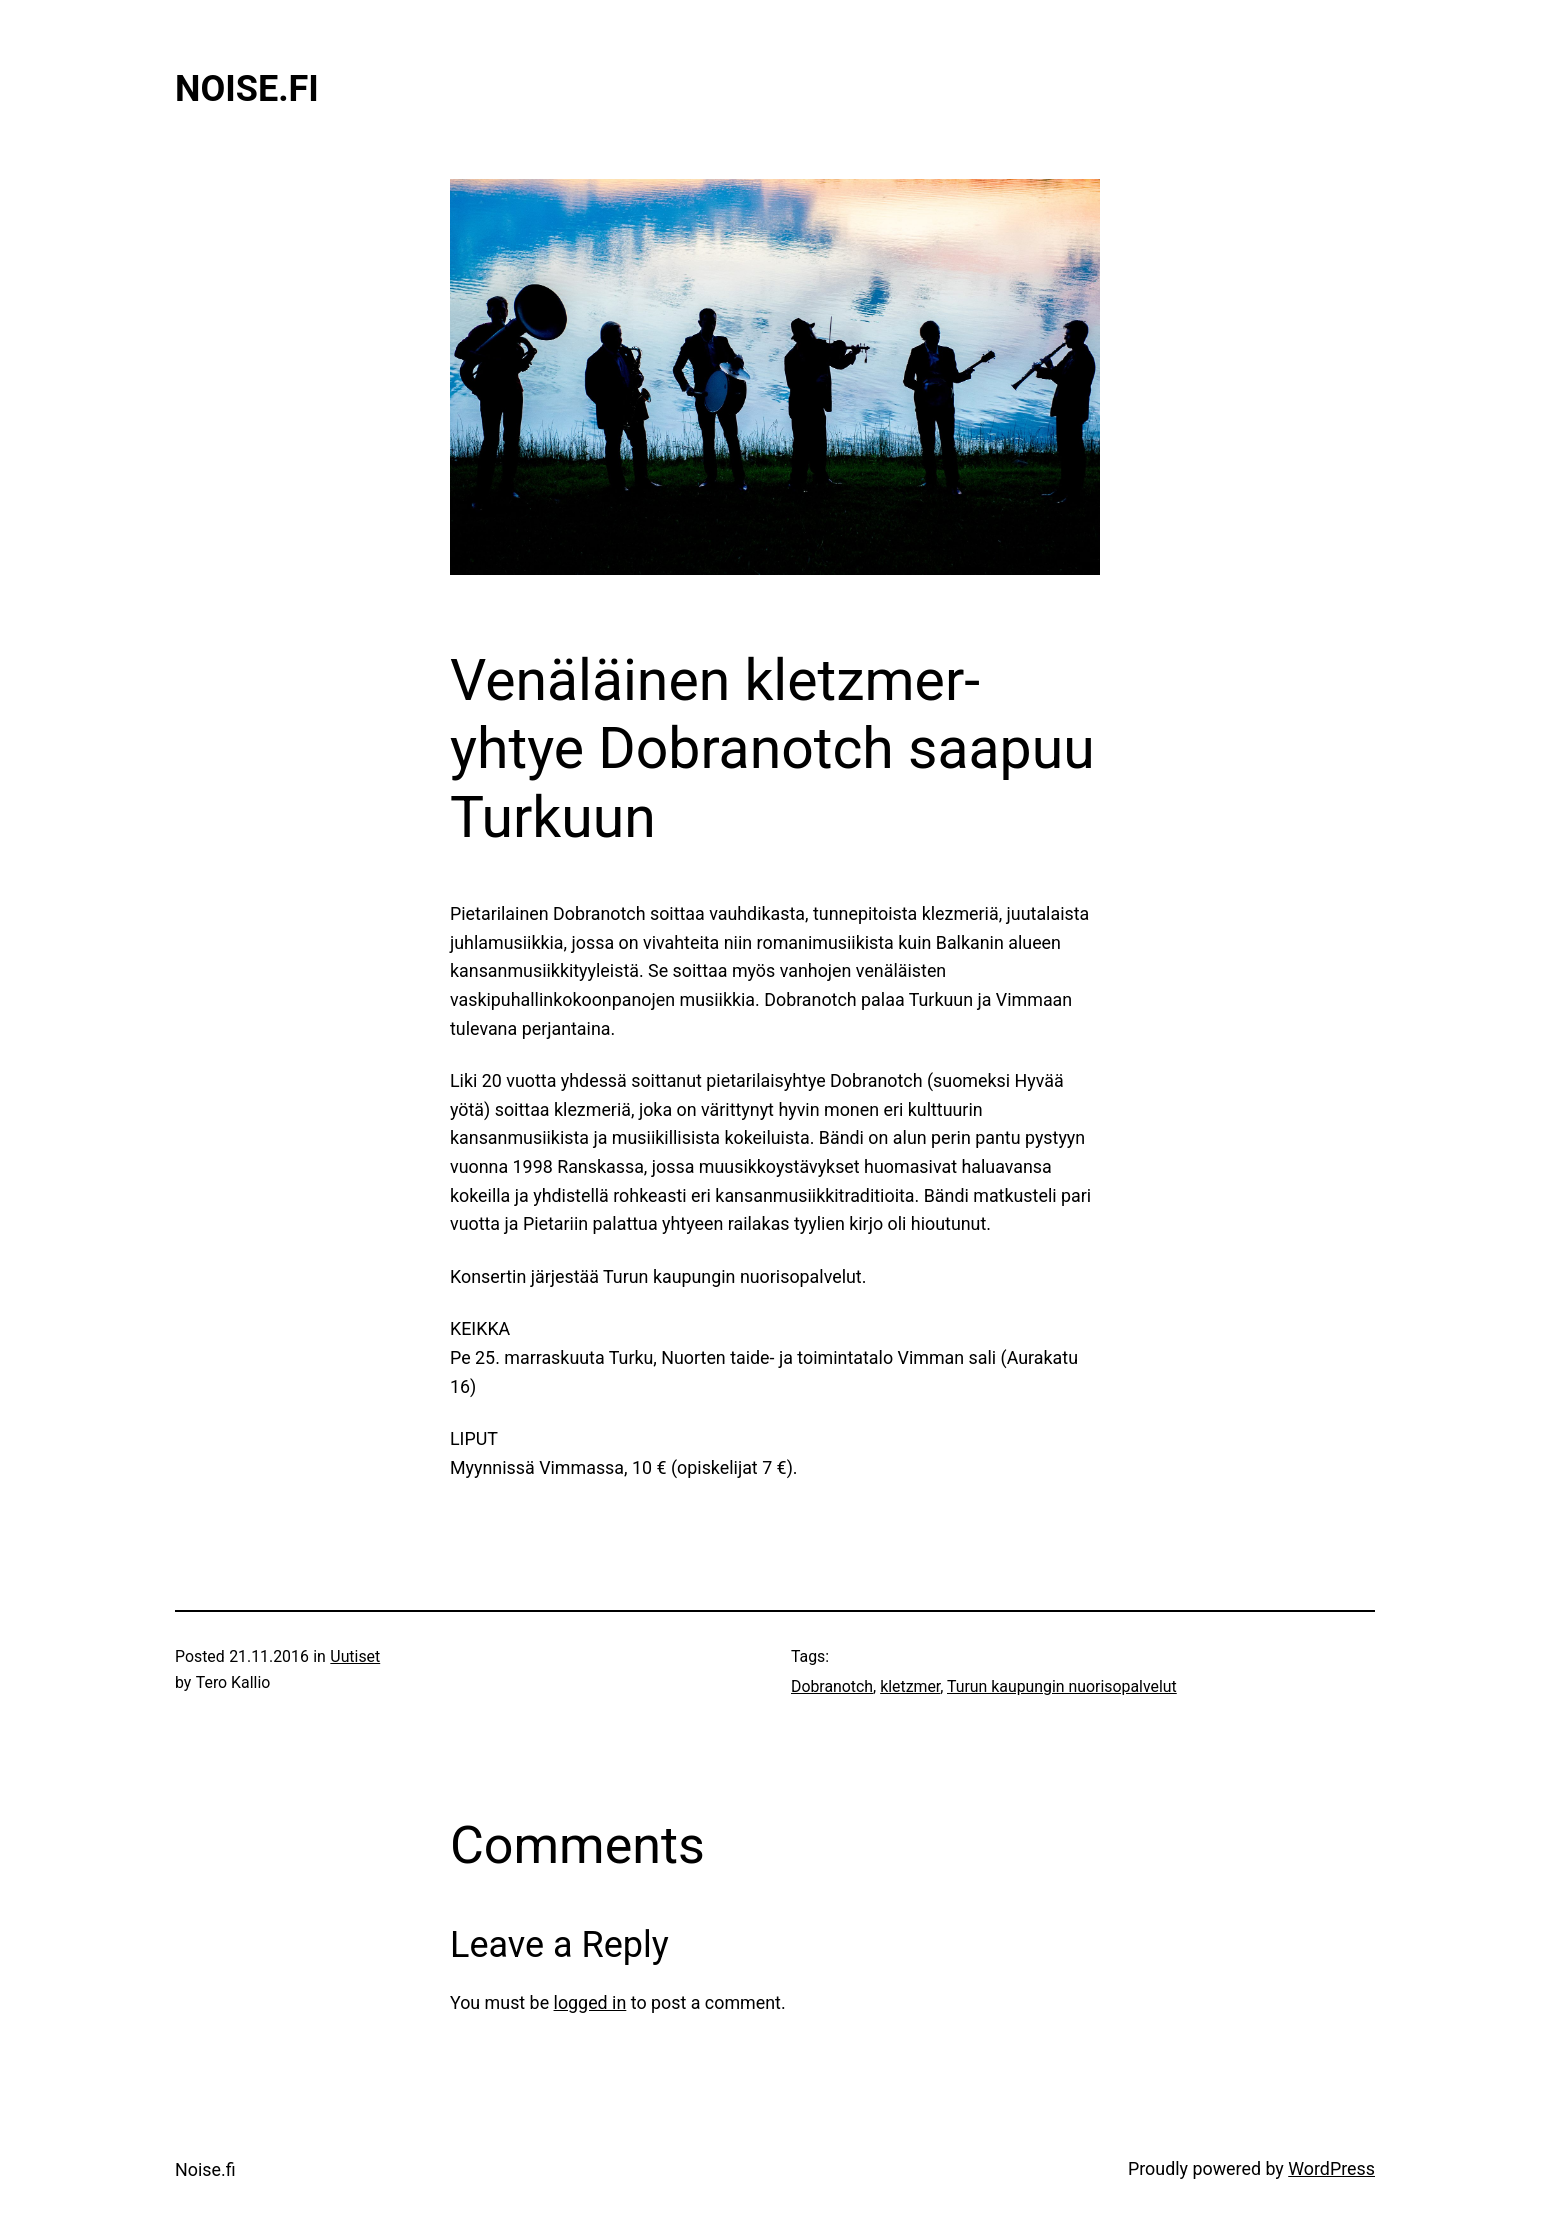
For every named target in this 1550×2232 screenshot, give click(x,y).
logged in (590, 2002)
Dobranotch (832, 1686)
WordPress (1331, 2168)
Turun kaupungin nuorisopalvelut (1062, 1686)
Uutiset (355, 1656)
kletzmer (910, 1686)
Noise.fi (247, 89)
